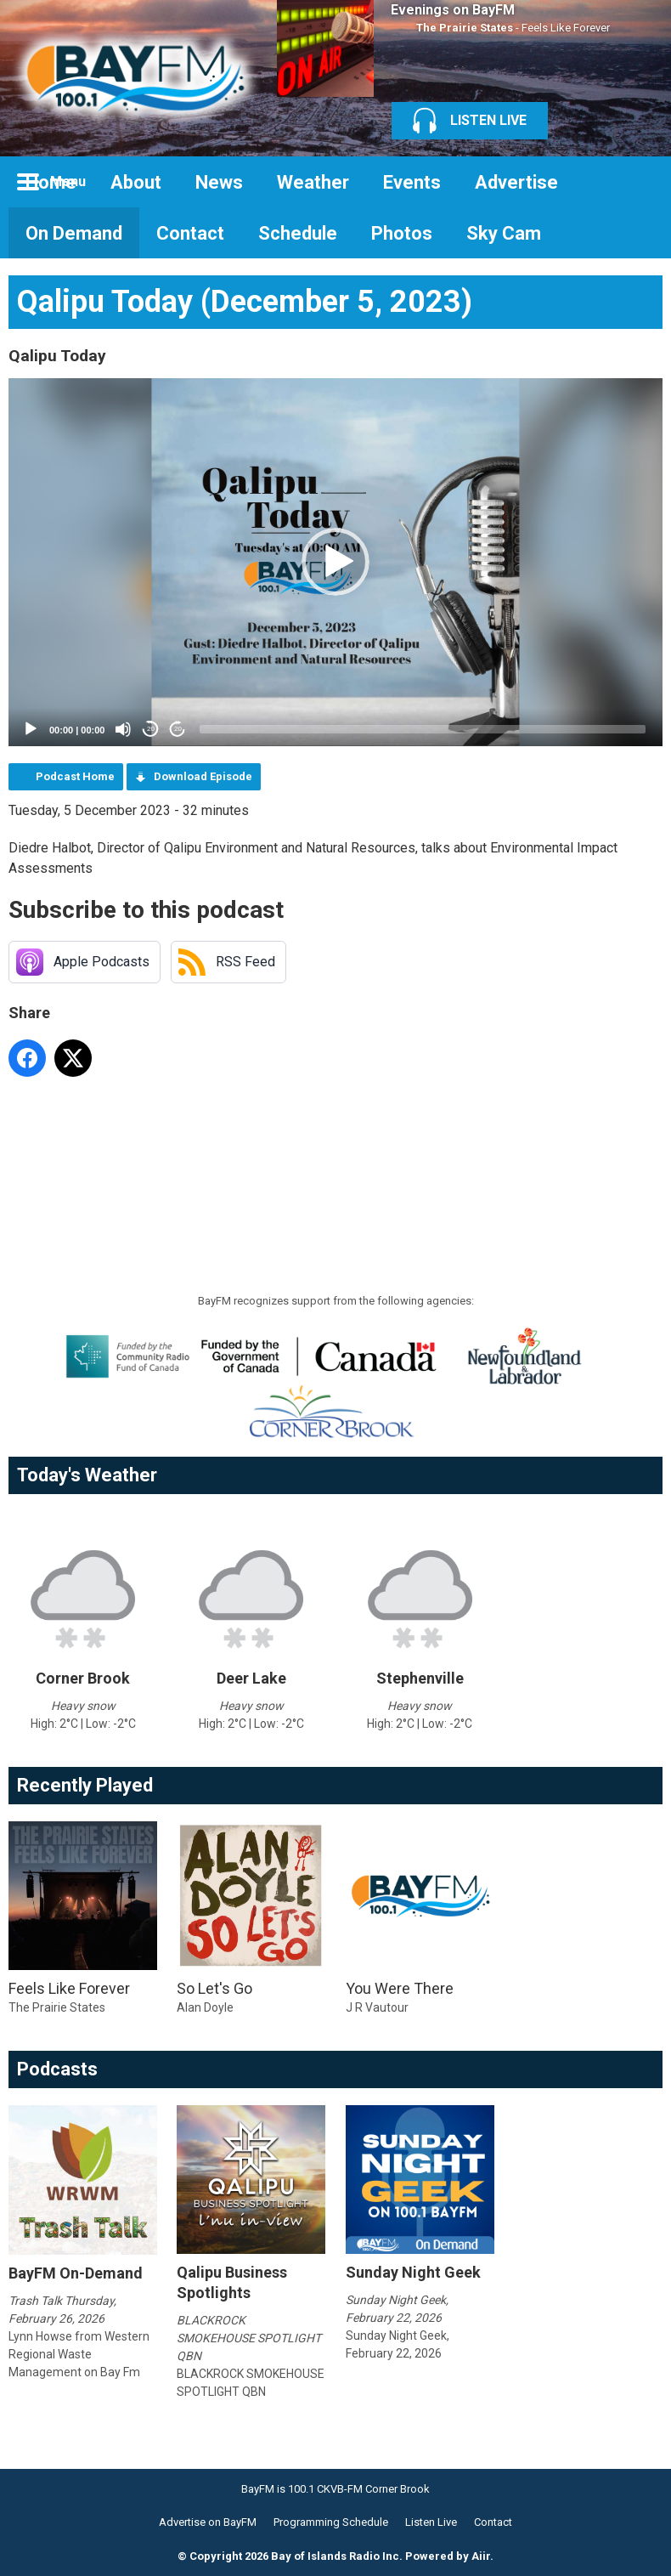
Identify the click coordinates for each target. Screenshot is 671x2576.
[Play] (30, 729)
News (219, 182)
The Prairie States (464, 27)
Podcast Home (75, 776)
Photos (401, 233)
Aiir (480, 2556)
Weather (313, 182)
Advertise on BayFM (208, 2522)
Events (412, 182)
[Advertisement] (317, 1132)
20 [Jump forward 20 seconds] (178, 729)
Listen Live (431, 2522)
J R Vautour (377, 2007)
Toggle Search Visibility (637, 181)
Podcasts (57, 2069)
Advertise (516, 182)
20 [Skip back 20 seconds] (151, 729)
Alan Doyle (205, 2007)
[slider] (423, 729)
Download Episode (203, 776)
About (135, 182)
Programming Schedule (330, 2522)
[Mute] (123, 729)
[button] (335, 562)
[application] (335, 562)
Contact (190, 233)
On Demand (73, 233)
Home (50, 182)
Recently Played (85, 1785)
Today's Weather (87, 1475)
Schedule (297, 233)
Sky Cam (503, 233)
